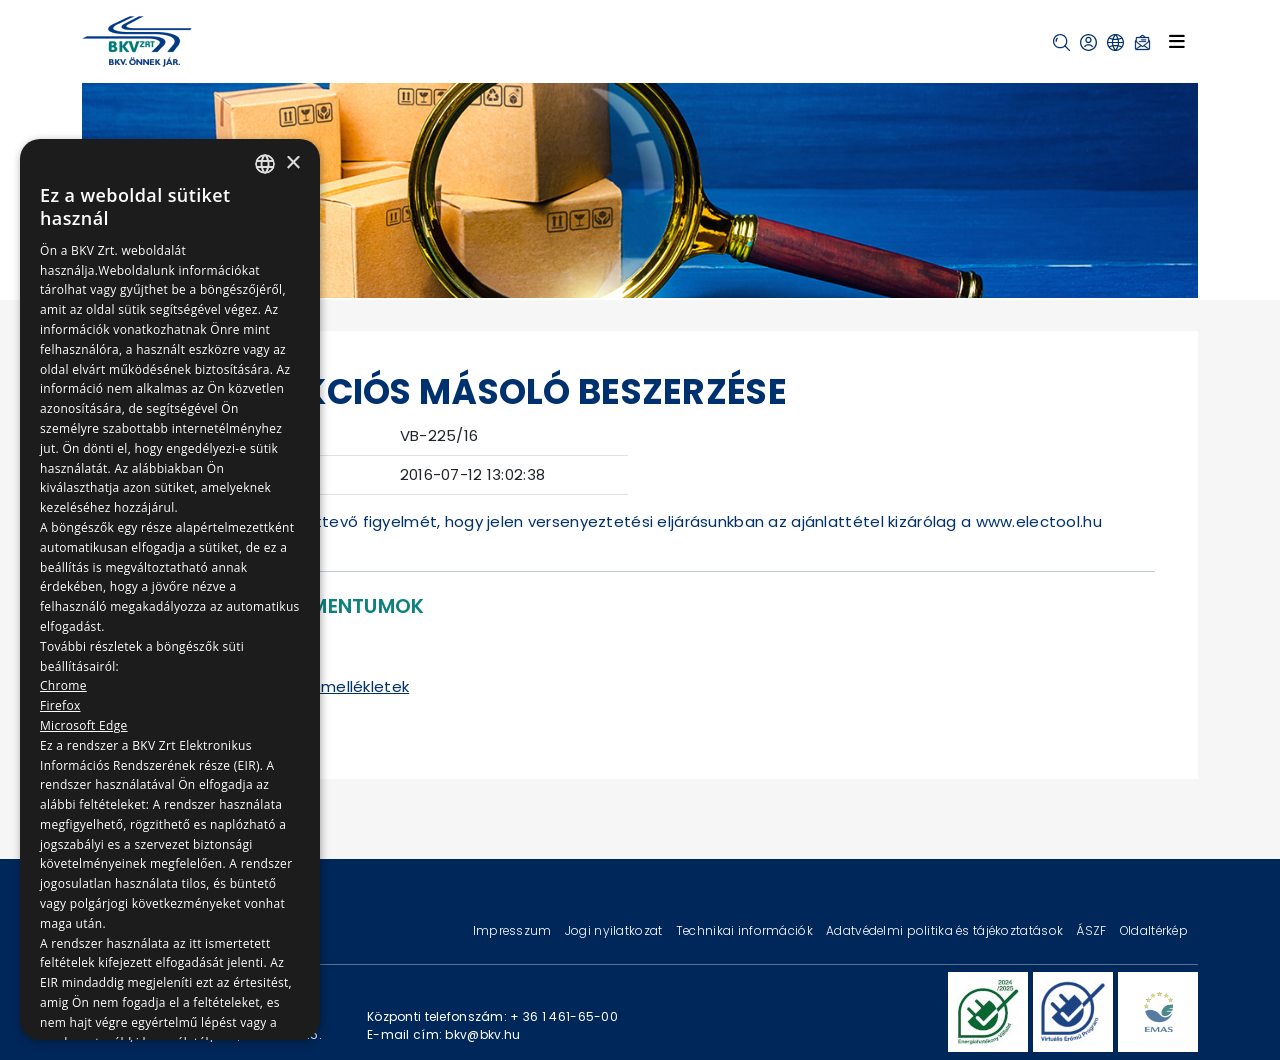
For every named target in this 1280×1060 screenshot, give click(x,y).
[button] (1061, 42)
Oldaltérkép (1154, 930)
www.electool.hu (1039, 521)
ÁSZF (1092, 930)
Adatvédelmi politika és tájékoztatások (946, 930)
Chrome (63, 685)
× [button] (292, 163)
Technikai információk (746, 930)
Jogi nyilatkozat (615, 930)
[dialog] (170, 589)
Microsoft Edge (84, 725)
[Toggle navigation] (1177, 41)
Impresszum (514, 930)
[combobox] (265, 164)
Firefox (60, 705)
